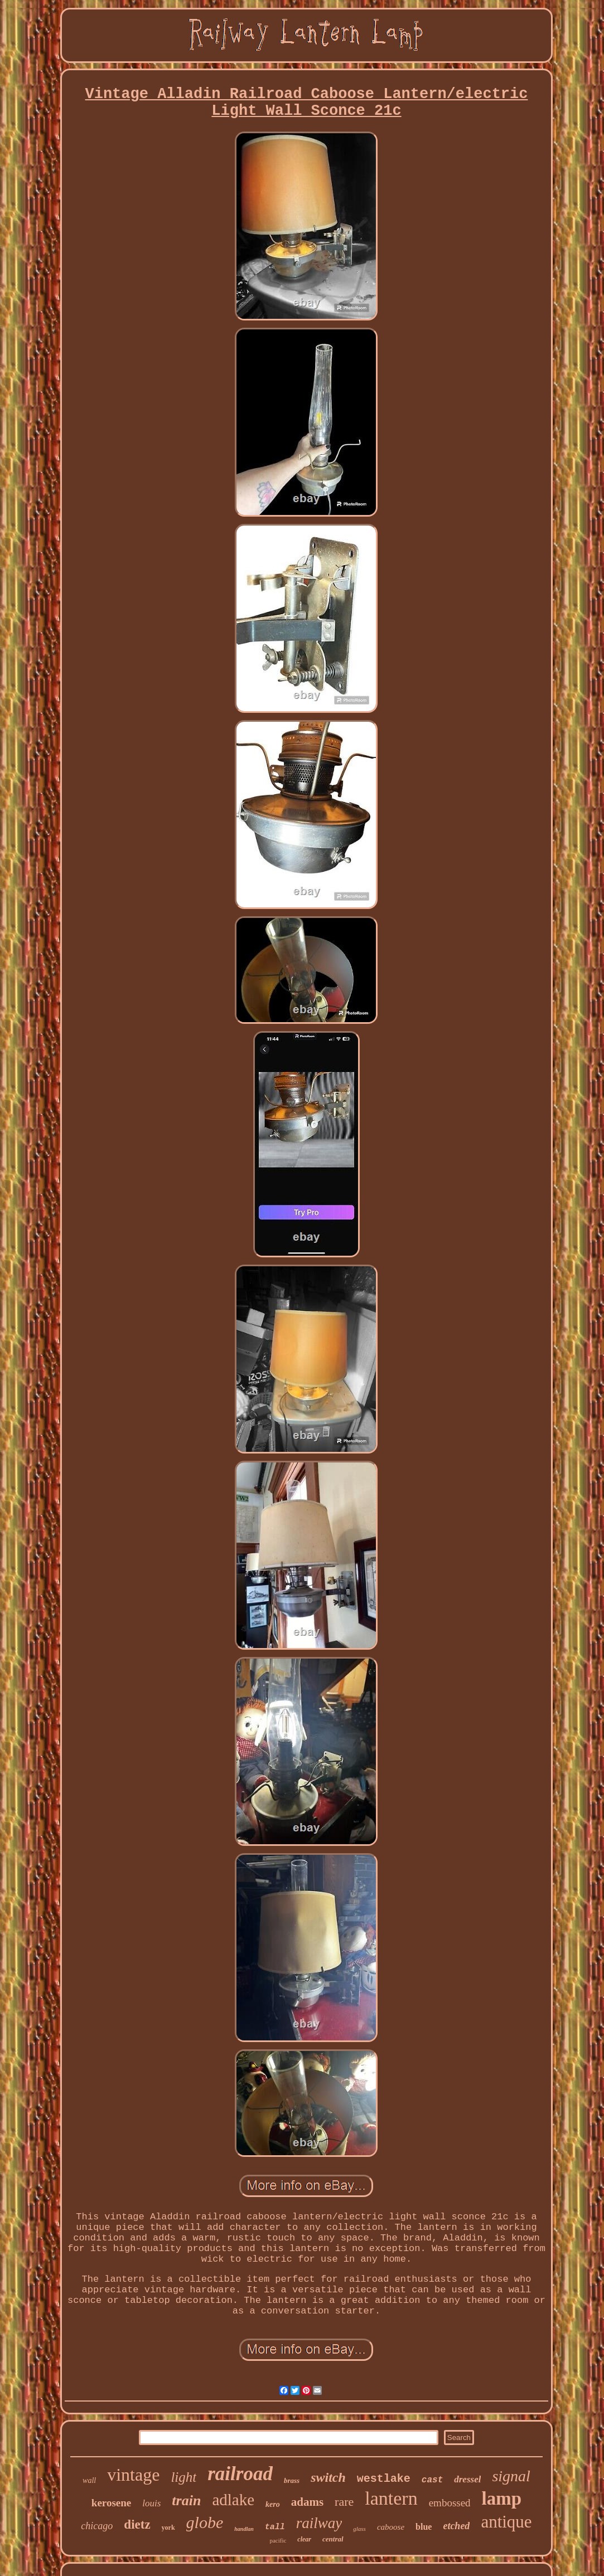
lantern (391, 2498)
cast (432, 2480)
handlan (243, 2529)
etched (456, 2525)
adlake (233, 2500)
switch (328, 2477)
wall (89, 2480)
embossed (450, 2503)
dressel (467, 2479)
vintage (133, 2475)
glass (359, 2528)
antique (506, 2521)
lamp (502, 2498)
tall (275, 2527)
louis (151, 2503)
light (183, 2477)
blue (423, 2526)
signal (511, 2476)
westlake (383, 2478)
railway (319, 2523)
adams (307, 2502)
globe (205, 2522)
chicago (97, 2525)
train (186, 2500)
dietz (137, 2524)
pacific (277, 2540)
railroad (240, 2474)
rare (344, 2502)
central (333, 2539)
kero (272, 2504)
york (168, 2527)
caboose (390, 2526)
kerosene (111, 2503)
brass (291, 2480)
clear (304, 2539)
